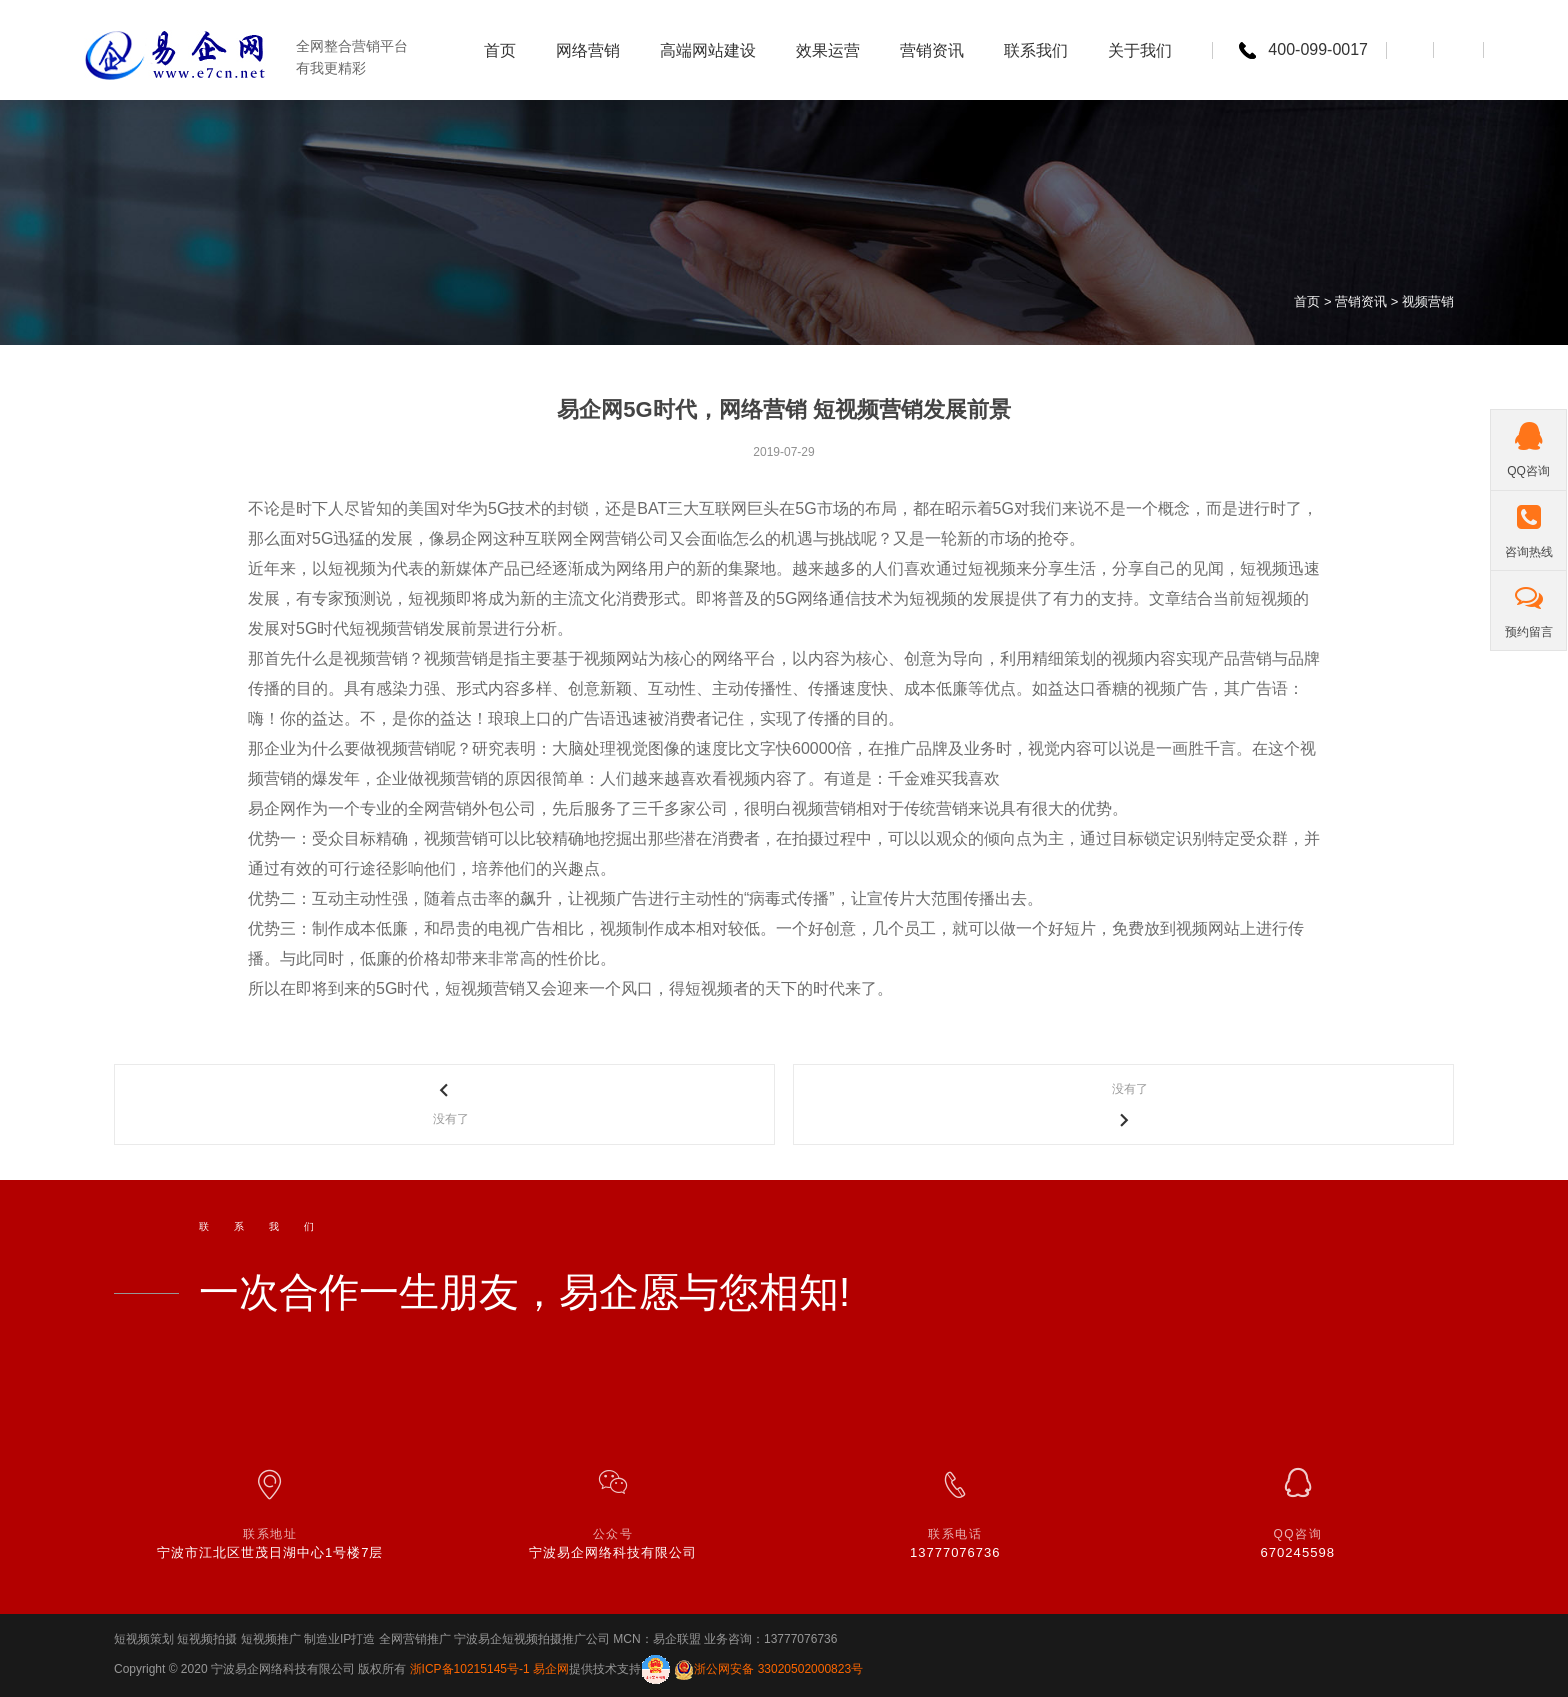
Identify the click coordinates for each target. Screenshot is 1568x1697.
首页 (1307, 301)
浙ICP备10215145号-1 (471, 1670)
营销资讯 (1361, 301)
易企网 (551, 1670)
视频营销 (1428, 301)
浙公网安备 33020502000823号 (778, 1670)
